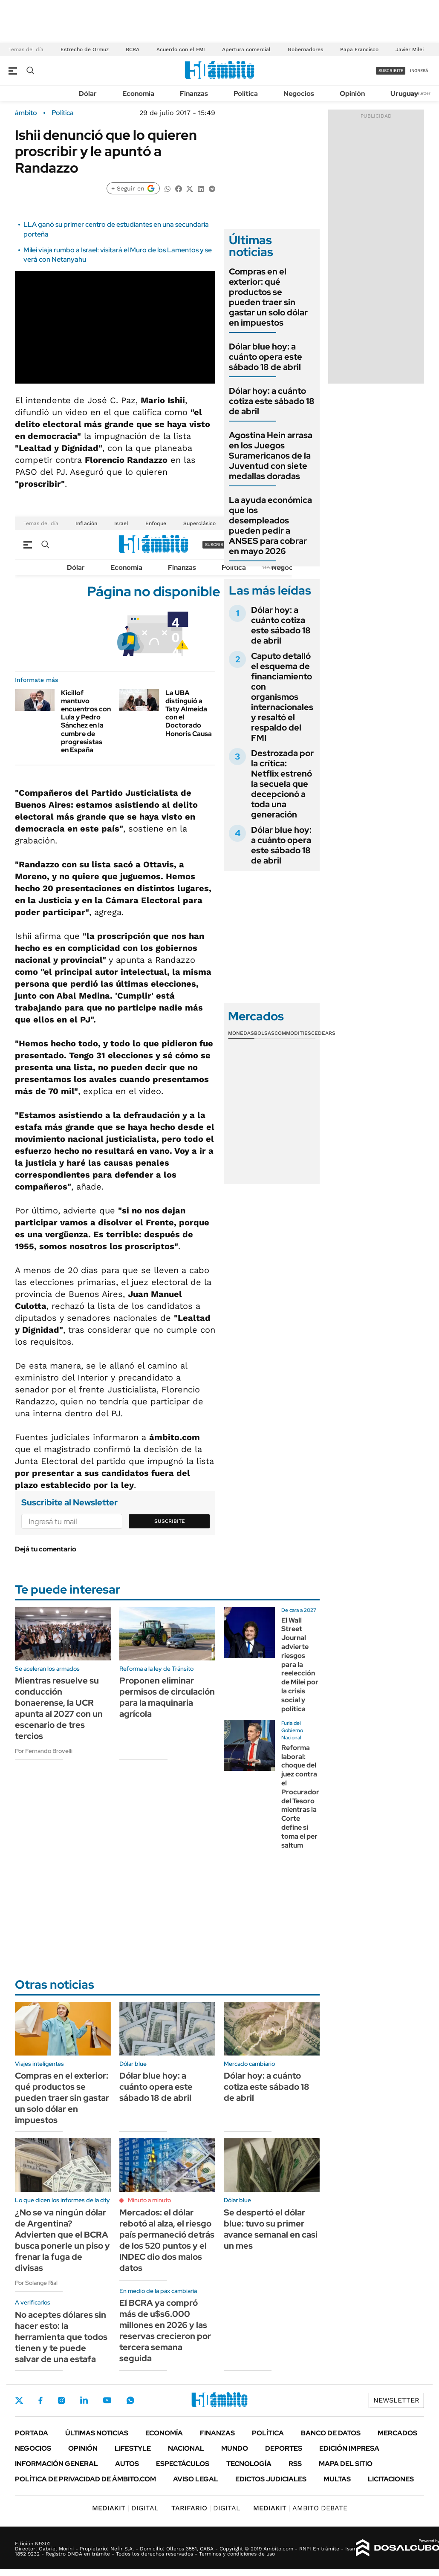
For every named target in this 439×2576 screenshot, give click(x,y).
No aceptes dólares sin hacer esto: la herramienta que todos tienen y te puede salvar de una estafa (61, 2337)
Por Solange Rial (36, 2283)
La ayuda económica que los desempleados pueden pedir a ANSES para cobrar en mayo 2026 (270, 525)
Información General (56, 2463)
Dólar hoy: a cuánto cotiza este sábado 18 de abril (272, 401)
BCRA (132, 49)
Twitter (19, 2400)
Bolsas (264, 1033)
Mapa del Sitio (346, 2463)
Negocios (298, 93)
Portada (31, 2433)
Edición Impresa (349, 2448)
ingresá (419, 70)
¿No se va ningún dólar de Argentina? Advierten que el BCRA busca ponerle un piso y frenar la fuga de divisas (62, 2240)
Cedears (323, 1033)
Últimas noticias (96, 2433)
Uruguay (404, 93)
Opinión (352, 93)
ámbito (26, 113)
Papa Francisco (359, 49)
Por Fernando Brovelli (43, 1751)
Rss (295, 2463)
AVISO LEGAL (195, 2479)
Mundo (234, 2448)
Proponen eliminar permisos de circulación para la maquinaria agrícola (167, 1697)
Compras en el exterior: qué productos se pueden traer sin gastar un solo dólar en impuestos (268, 297)
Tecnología (248, 2463)
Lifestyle (133, 2448)
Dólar (88, 93)
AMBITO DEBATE (300, 2508)
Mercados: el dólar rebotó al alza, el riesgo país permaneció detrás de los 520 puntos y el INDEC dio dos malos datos (166, 2240)
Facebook (40, 2400)
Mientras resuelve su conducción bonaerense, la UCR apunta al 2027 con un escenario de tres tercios (59, 1708)
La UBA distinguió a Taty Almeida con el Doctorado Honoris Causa (188, 713)
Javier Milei (410, 49)
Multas (337, 2479)
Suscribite (169, 1521)
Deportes (283, 2448)
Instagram (61, 2400)
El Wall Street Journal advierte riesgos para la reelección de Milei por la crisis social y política (299, 1664)
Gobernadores (305, 49)
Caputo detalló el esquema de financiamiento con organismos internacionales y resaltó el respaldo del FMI (282, 696)
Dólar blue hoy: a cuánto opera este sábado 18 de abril (265, 357)
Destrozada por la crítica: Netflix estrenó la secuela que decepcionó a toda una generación (282, 784)
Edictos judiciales (270, 2479)
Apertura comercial (246, 49)
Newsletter (419, 93)
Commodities (292, 1033)
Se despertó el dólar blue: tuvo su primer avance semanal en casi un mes (271, 2229)
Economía (138, 93)
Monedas (241, 1033)
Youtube (107, 2400)
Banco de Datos (331, 2433)
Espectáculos (182, 2463)
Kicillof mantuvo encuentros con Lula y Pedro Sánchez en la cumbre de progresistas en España (86, 721)
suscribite (390, 70)
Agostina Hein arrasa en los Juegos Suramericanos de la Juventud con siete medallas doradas (270, 456)
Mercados (397, 2433)
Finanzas (194, 93)
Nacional (186, 2448)
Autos (127, 2463)
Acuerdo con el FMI (180, 49)
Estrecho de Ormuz (85, 49)
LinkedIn (84, 2400)
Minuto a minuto (149, 2200)
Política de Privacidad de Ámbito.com (85, 2479)
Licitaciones (391, 2479)
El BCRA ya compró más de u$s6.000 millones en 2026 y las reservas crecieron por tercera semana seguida (165, 2330)
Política (246, 93)
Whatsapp (130, 2400)
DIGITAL (125, 2508)
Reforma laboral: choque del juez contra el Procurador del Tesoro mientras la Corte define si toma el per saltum (300, 1796)
